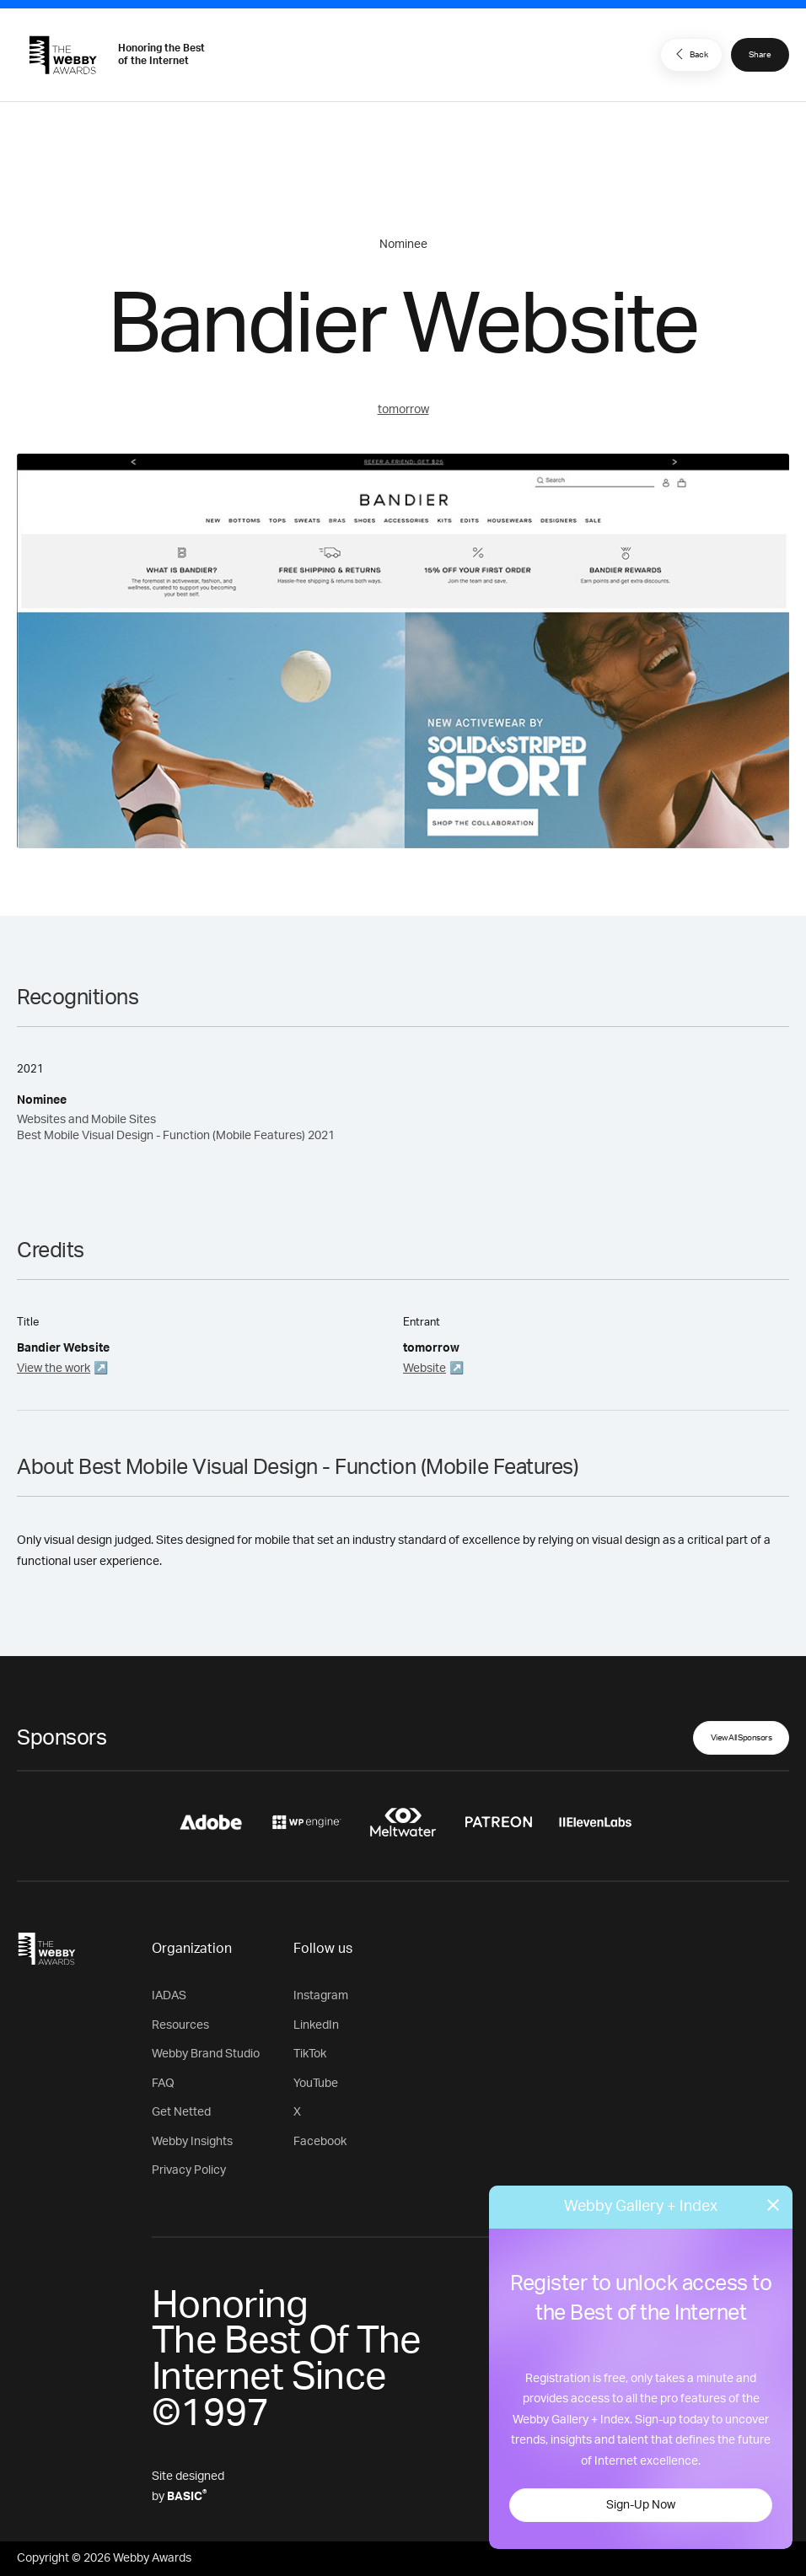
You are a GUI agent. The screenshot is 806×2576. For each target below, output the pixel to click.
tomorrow (403, 410)
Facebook (320, 2142)
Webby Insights (192, 2142)
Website (424, 1368)
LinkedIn (316, 2025)
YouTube (315, 2083)
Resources (180, 2025)
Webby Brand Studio (206, 2054)
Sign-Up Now (640, 2505)
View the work (53, 1368)
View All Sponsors (741, 1738)
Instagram (320, 1996)
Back (689, 54)
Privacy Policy (189, 2170)
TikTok (309, 2054)
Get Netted (181, 2112)
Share (760, 55)
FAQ (163, 2083)
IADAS (169, 1996)
